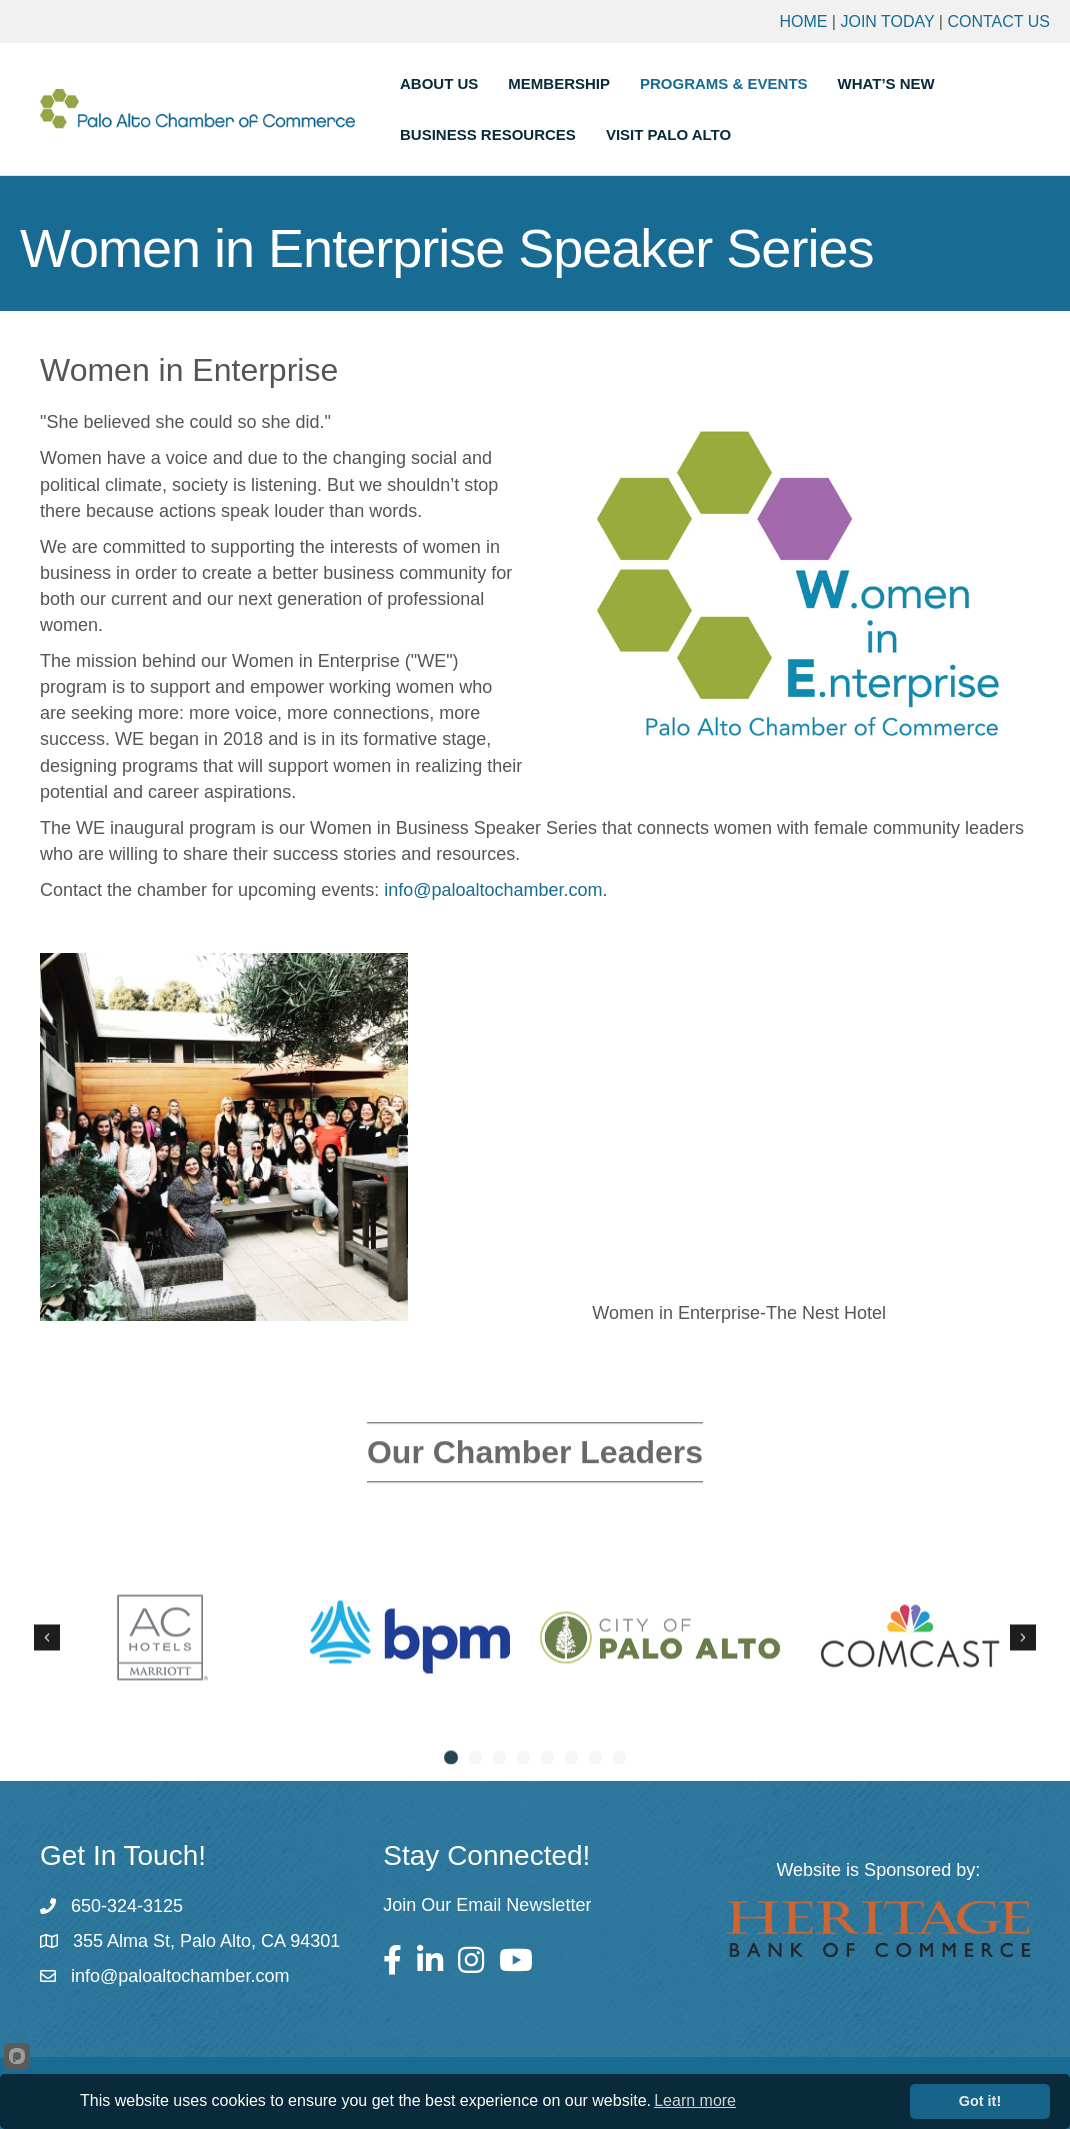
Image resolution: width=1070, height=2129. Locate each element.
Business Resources (488, 134)
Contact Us (998, 21)
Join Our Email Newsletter (487, 1905)
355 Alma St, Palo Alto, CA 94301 (206, 1941)
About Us (439, 83)
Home (803, 21)
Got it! (980, 2101)
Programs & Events (724, 83)
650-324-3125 (127, 1906)
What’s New (886, 83)
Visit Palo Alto (668, 134)
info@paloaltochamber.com (493, 890)
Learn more (695, 2100)
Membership (559, 83)
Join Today (887, 21)
